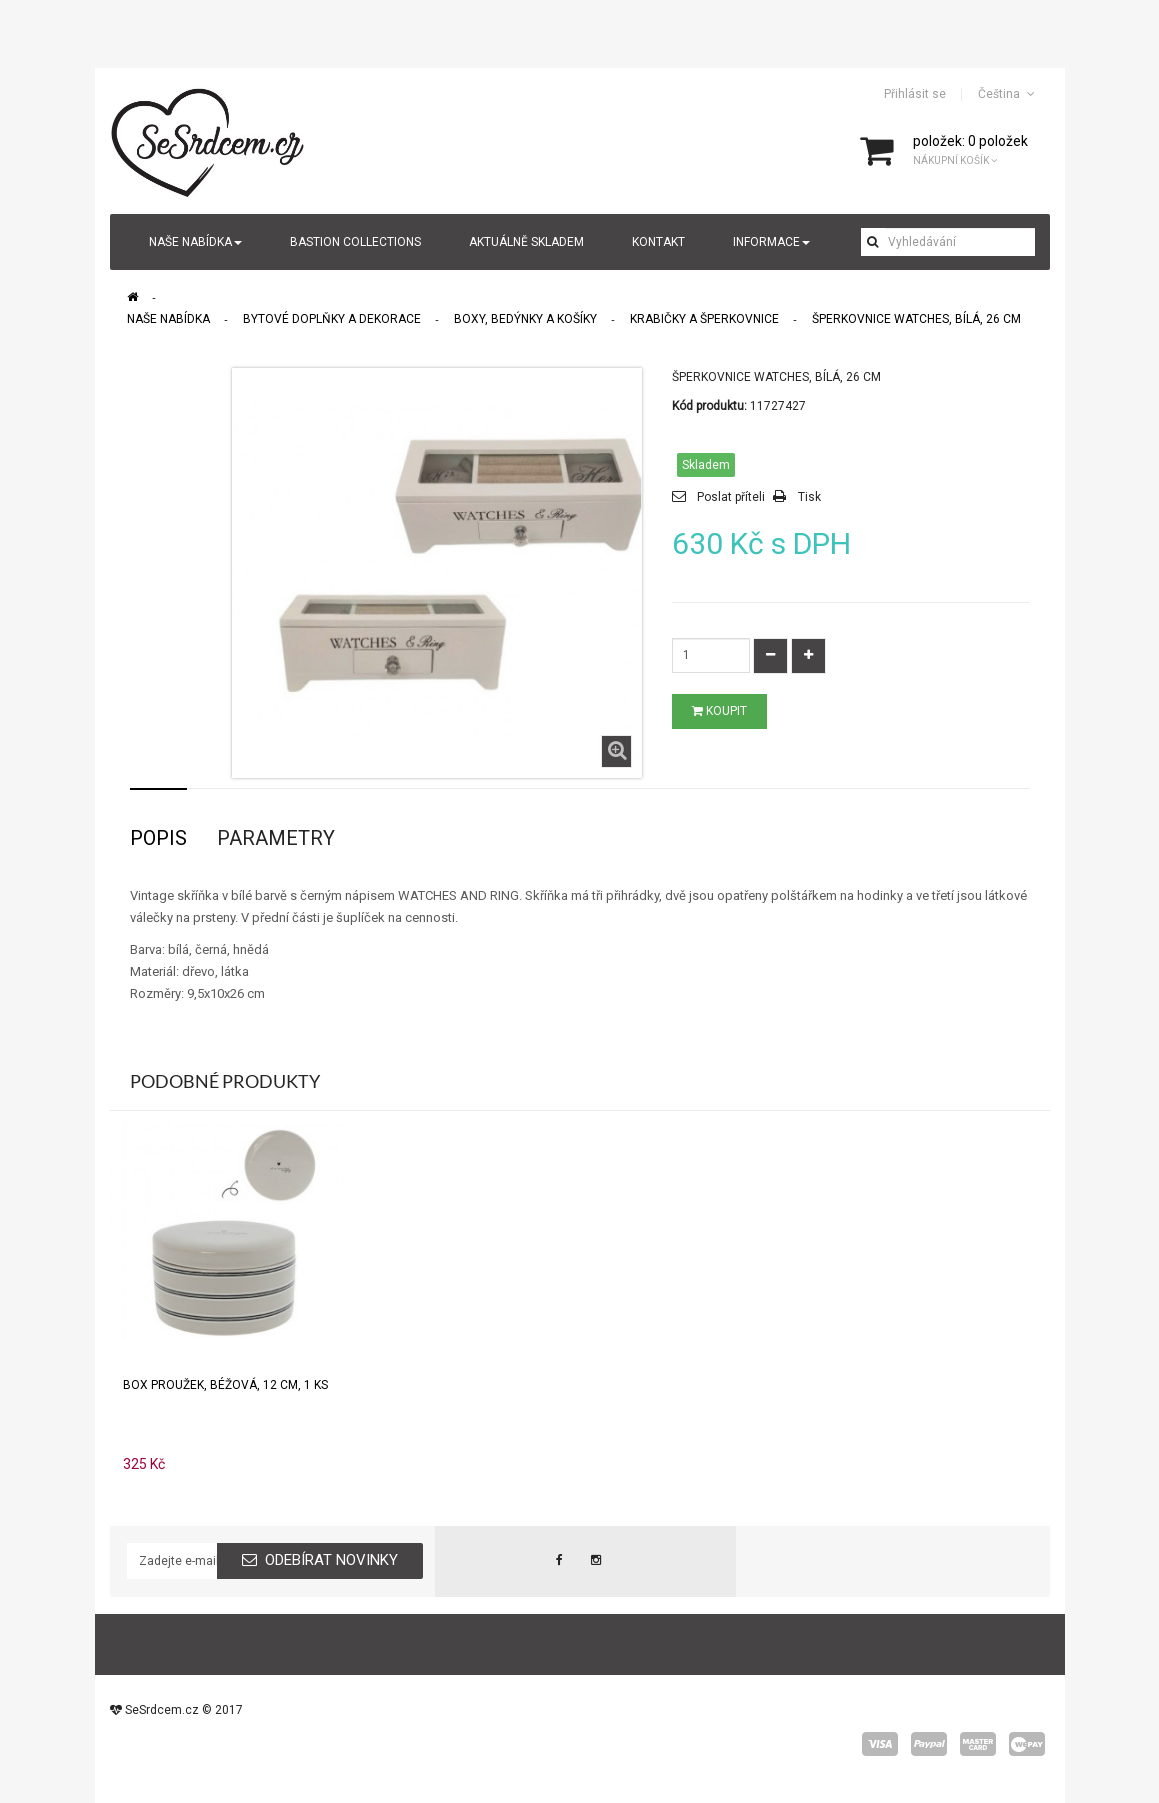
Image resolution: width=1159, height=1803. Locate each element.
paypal (929, 1744)
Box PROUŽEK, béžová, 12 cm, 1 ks (225, 1385)
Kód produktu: (709, 406)
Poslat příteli (731, 497)
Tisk (809, 497)
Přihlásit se (915, 94)
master (978, 1744)
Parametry (276, 838)
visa (880, 1744)
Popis (158, 838)
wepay (1027, 1744)
